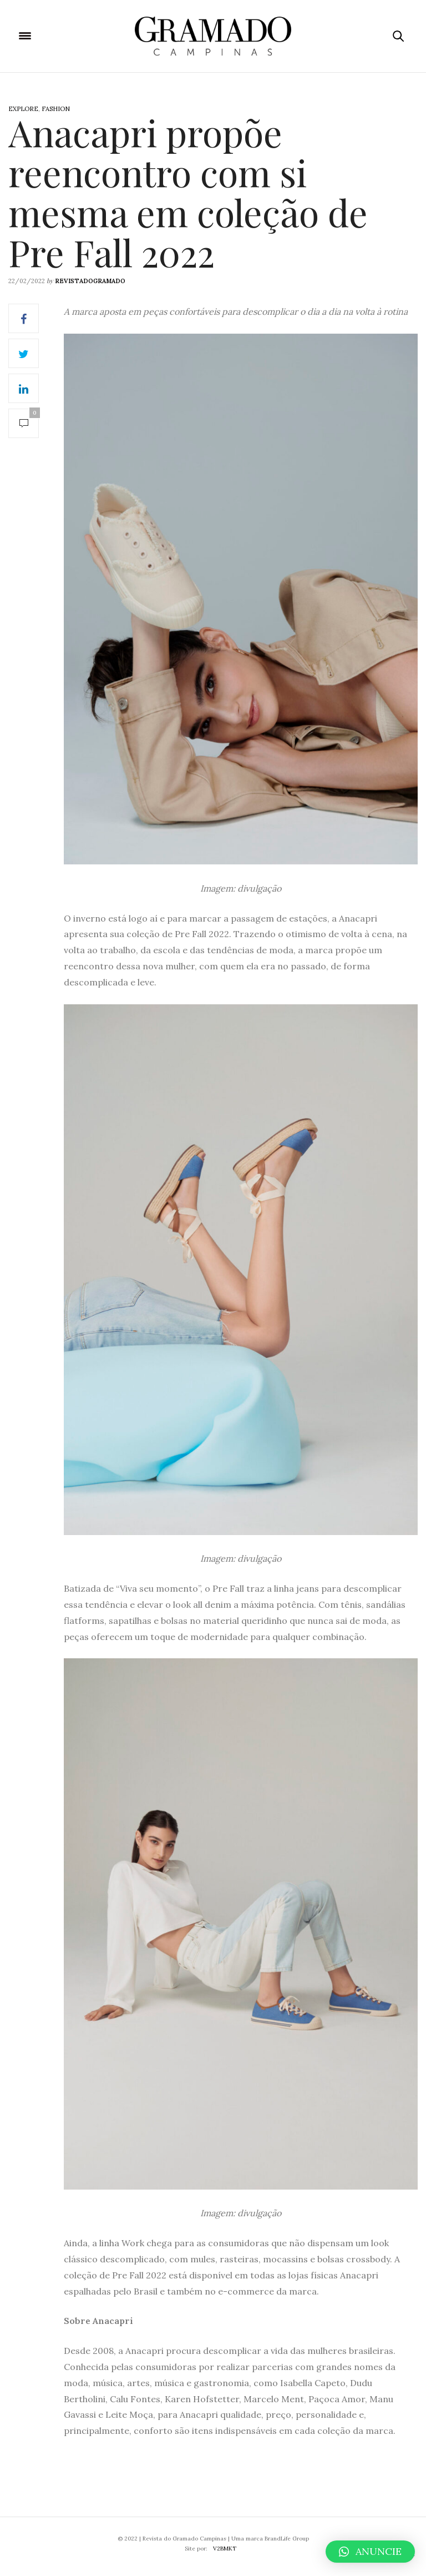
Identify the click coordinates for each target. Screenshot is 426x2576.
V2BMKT (224, 2548)
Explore (23, 109)
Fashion (56, 109)
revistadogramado (90, 281)
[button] (370, 2551)
